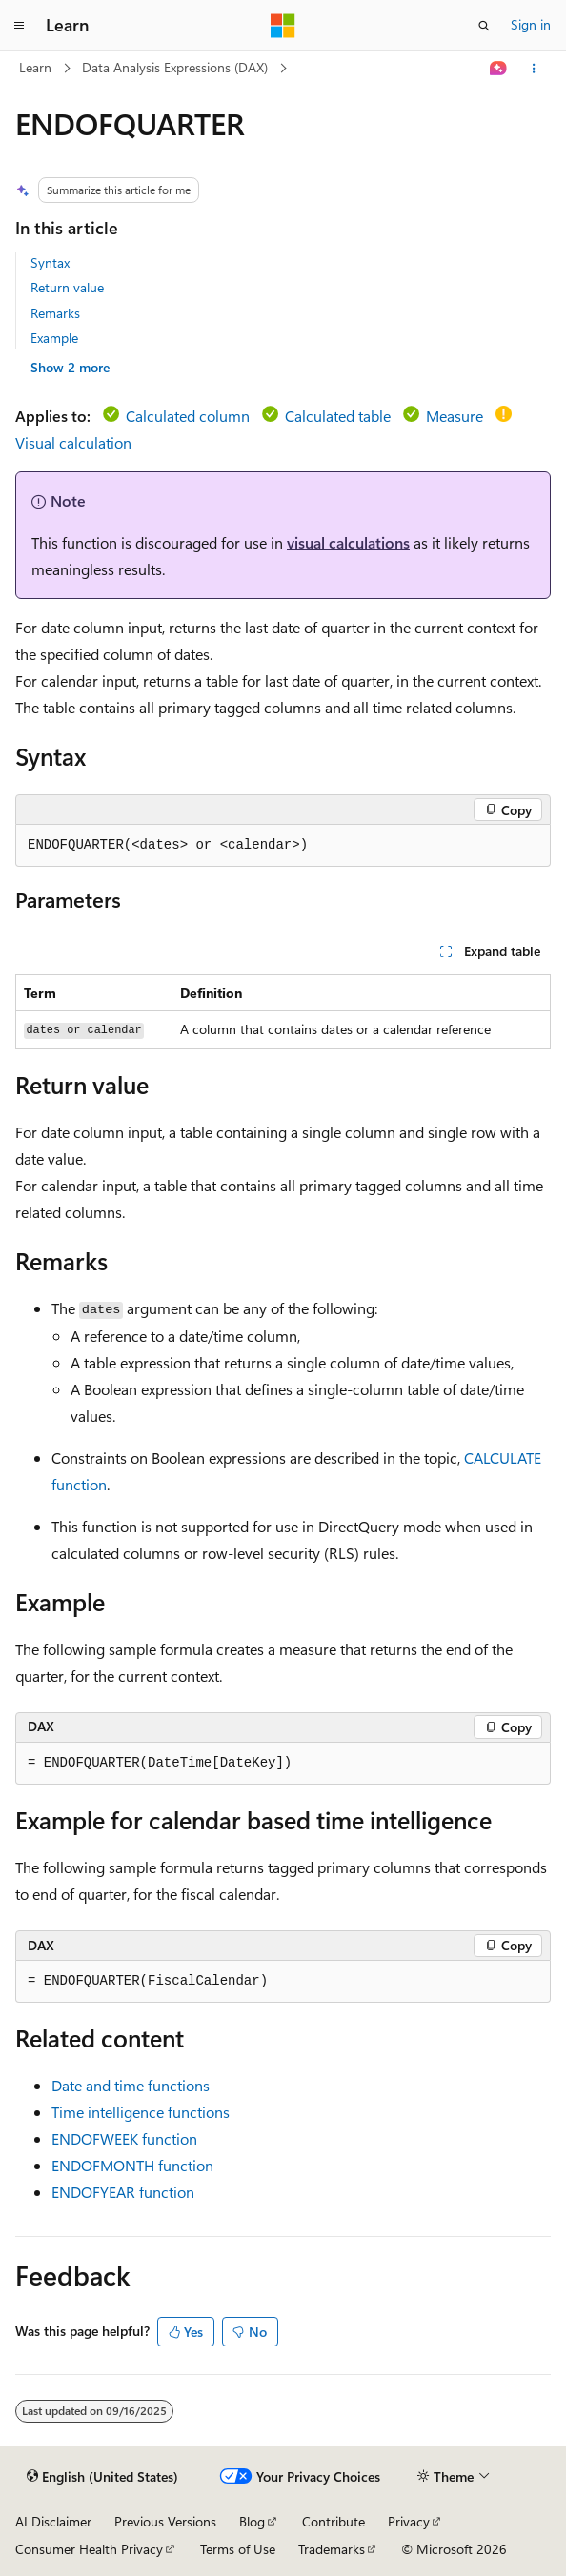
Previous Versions (165, 2521)
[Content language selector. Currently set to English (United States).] (102, 2477)
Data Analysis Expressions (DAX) (175, 67)
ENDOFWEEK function (124, 2138)
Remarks (55, 313)
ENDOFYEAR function (122, 2192)
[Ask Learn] (498, 68)
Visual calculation (73, 442)
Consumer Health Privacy (89, 2549)
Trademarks (331, 2549)
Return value (67, 287)
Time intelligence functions (140, 2112)
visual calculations (348, 542)
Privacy (409, 2521)
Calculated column (188, 416)
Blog (252, 2521)
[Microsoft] (283, 25)
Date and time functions (130, 2085)
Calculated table (338, 416)
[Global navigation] (19, 26)
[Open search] (484, 26)
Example (54, 338)
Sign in (531, 24)
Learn (35, 67)
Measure (454, 416)
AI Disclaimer (53, 2521)
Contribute (333, 2521)
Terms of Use (237, 2549)
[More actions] (534, 68)
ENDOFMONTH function (132, 2165)
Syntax (50, 262)
